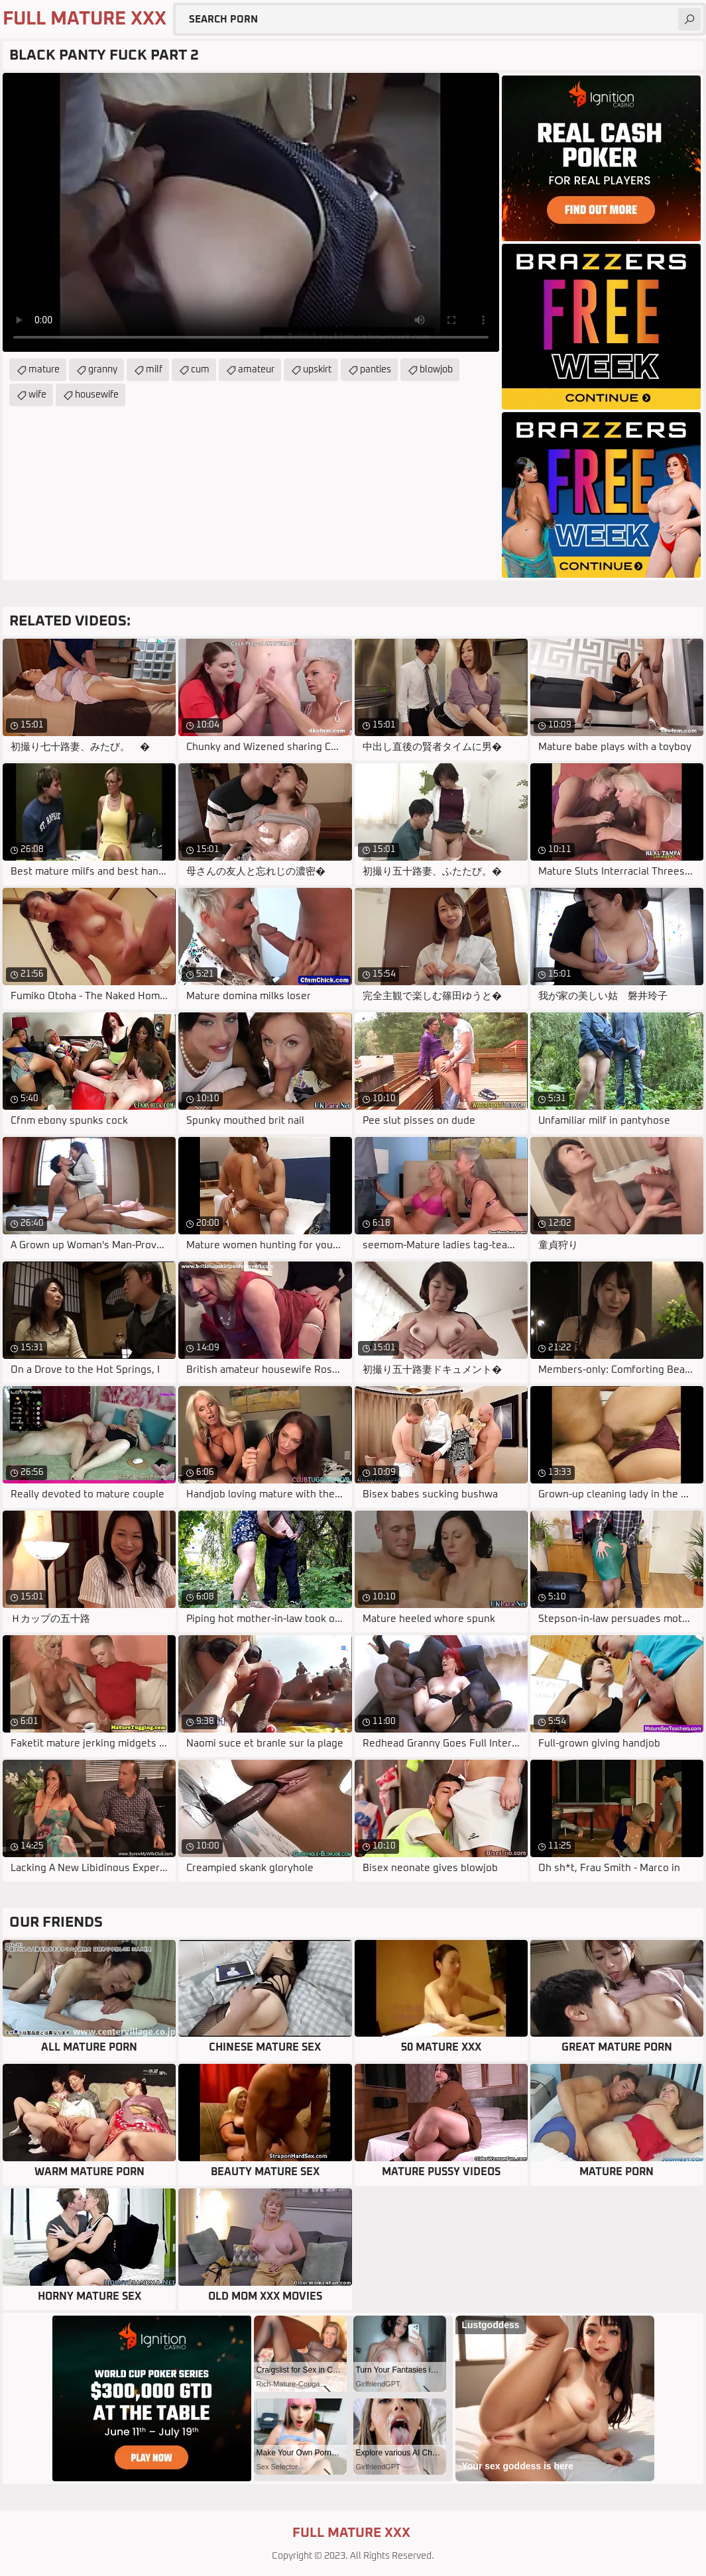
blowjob (436, 369)
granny (102, 369)
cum (200, 369)
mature (44, 369)
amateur (256, 369)
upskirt (317, 369)
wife (37, 395)
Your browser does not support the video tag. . (251, 212)
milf (154, 369)
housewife (97, 395)
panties (375, 369)
